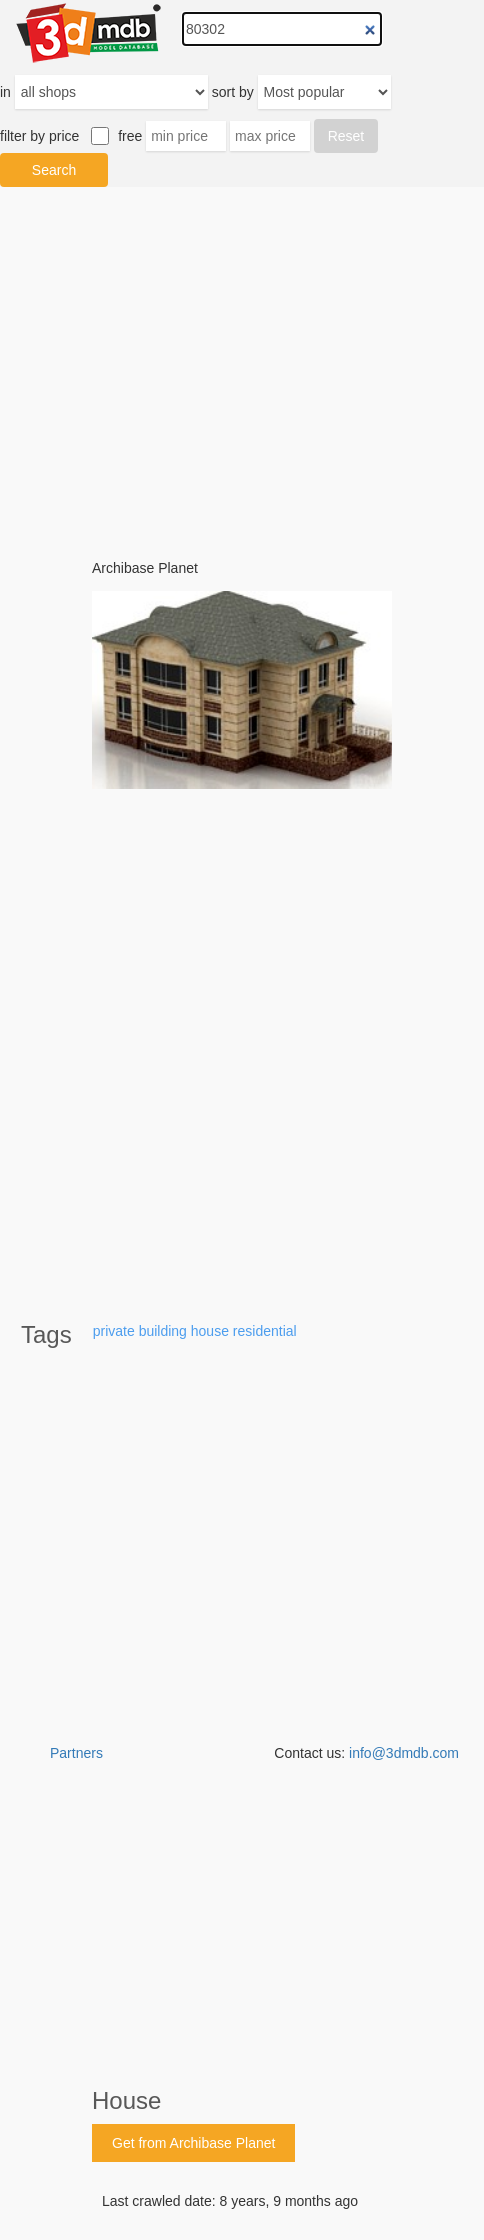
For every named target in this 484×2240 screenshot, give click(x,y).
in (5, 92)
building (163, 1331)
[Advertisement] (242, 2190)
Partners (76, 1753)
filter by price (39, 136)
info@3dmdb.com (404, 1753)
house (210, 1331)
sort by (233, 92)
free (130, 136)
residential (265, 1331)
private (114, 1331)
